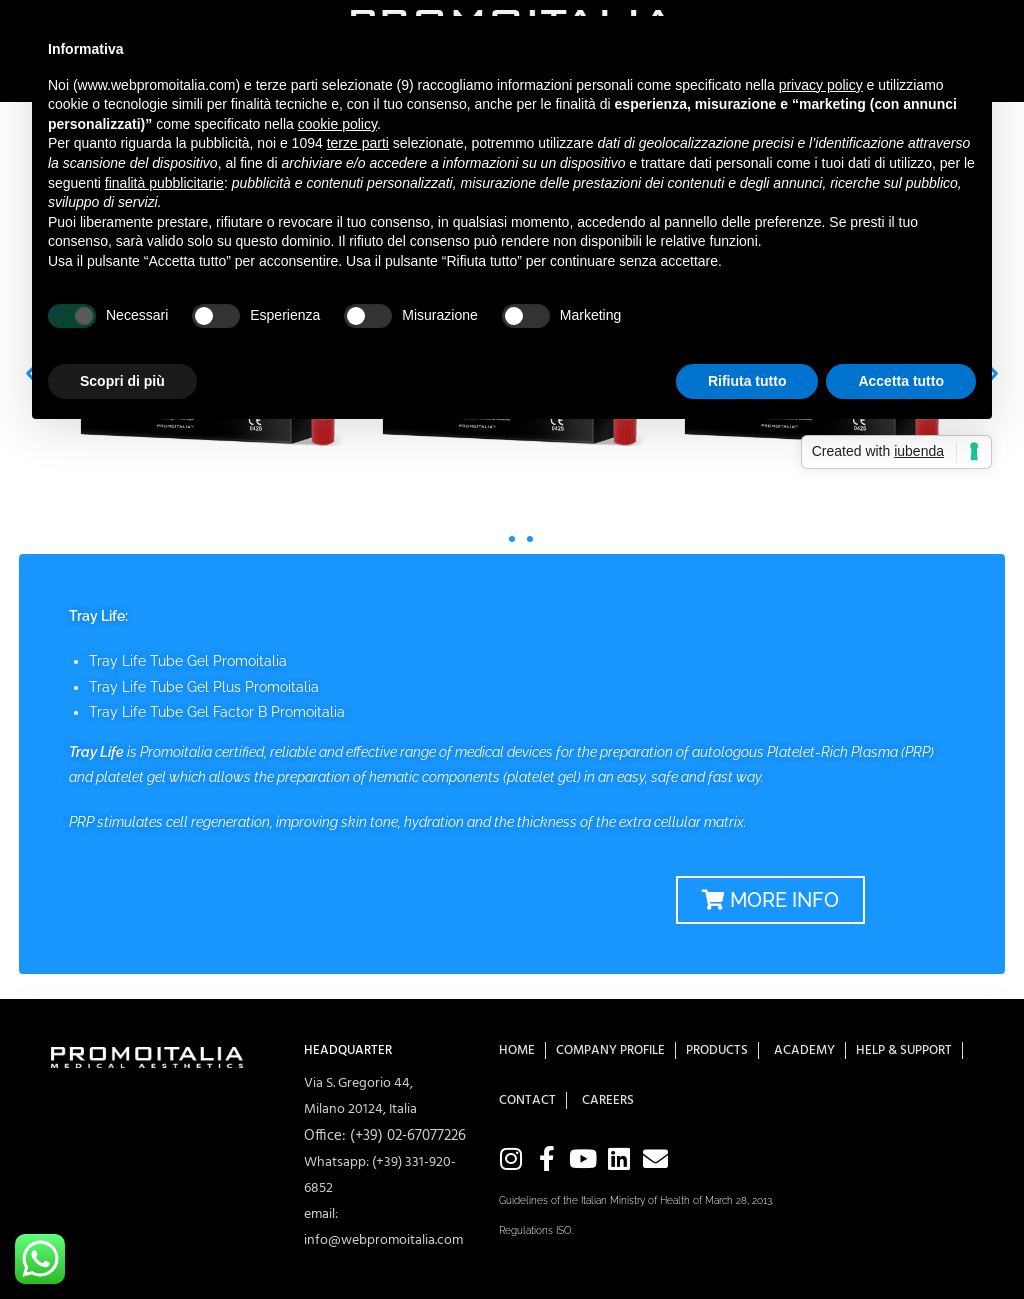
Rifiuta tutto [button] (747, 381)
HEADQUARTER (348, 1050)
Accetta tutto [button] (901, 381)
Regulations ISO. (536, 1230)
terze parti (358, 143)
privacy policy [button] (821, 85)
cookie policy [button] (337, 124)
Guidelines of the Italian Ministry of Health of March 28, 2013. (636, 1200)
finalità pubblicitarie (164, 183)
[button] (494, 539)
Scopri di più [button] (122, 381)
